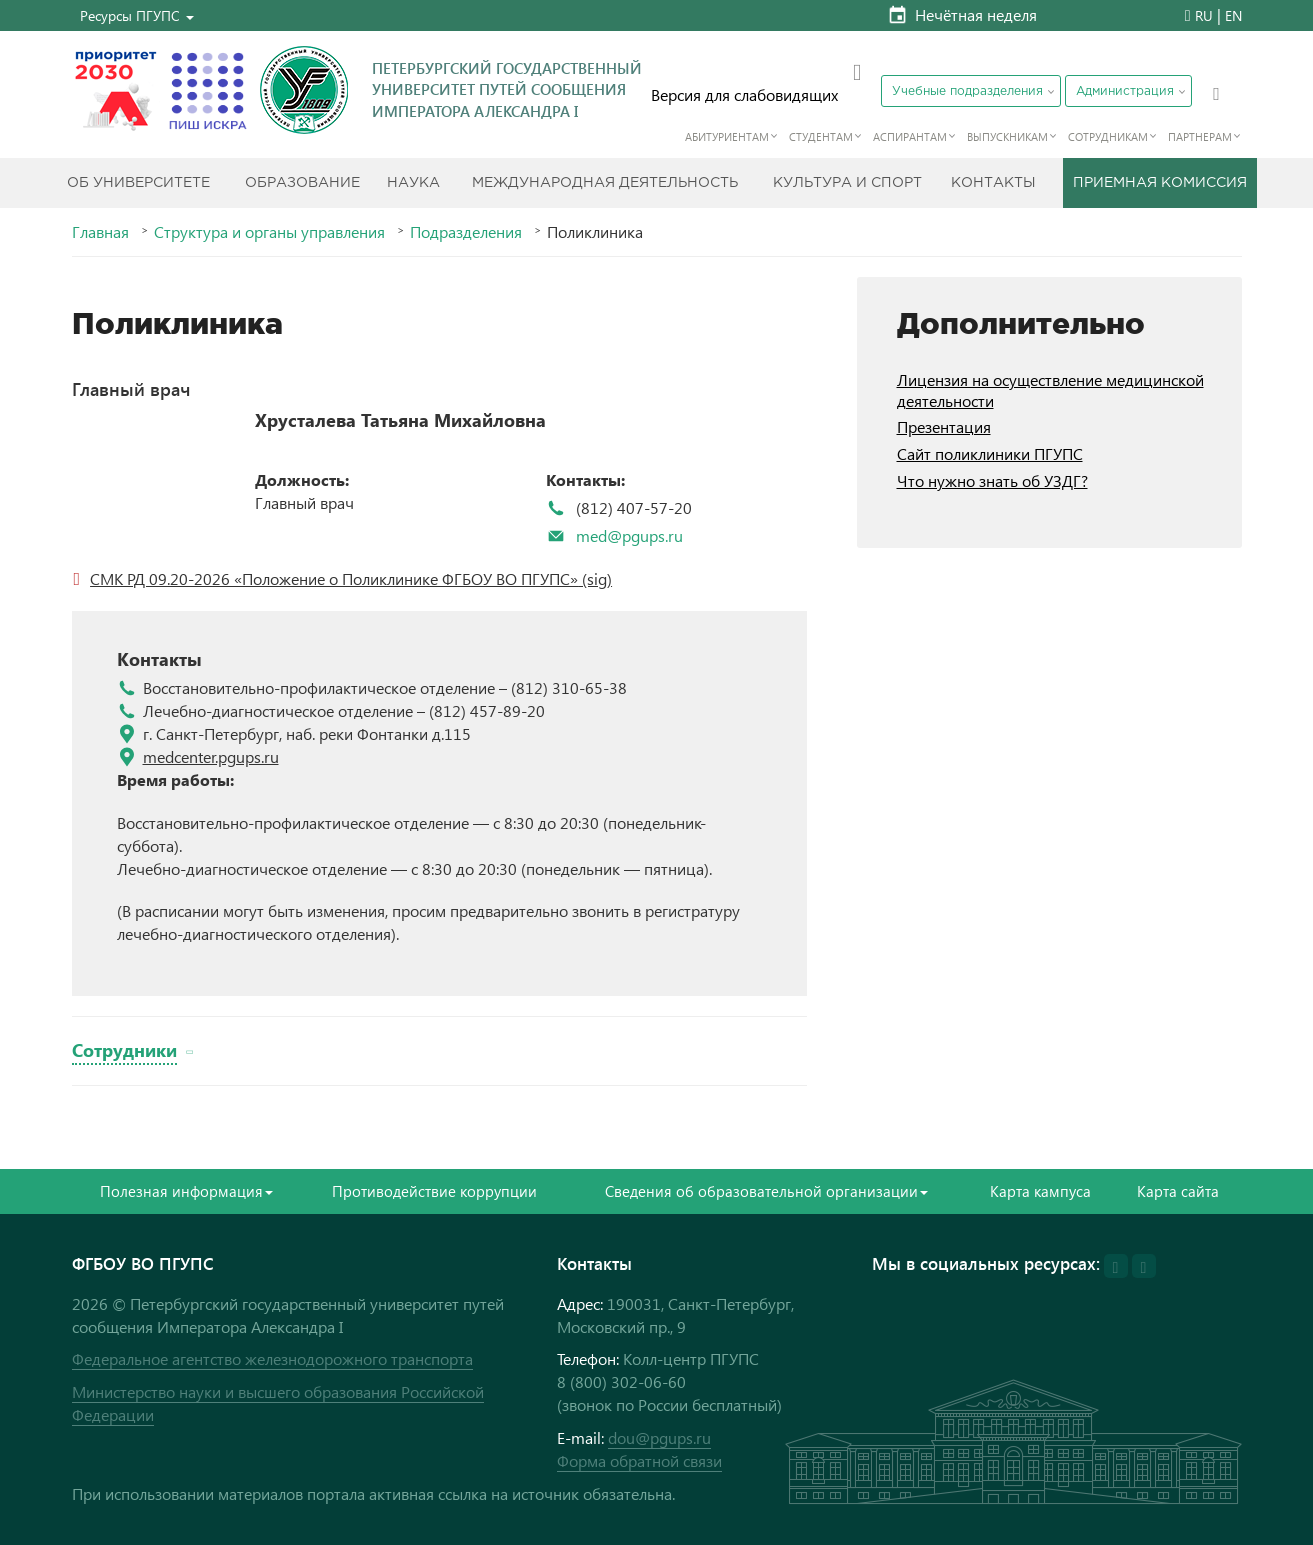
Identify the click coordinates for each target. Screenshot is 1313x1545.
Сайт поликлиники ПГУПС (990, 453)
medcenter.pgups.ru (211, 756)
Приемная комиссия (1160, 183)
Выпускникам (1007, 136)
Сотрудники (124, 1049)
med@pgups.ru (629, 535)
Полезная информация (186, 1191)
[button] (137, 15)
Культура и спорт (847, 183)
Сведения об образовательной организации (766, 1191)
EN (1233, 15)
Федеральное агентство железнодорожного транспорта (272, 1358)
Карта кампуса (1040, 1191)
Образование (302, 183)
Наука (413, 183)
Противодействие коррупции (434, 1191)
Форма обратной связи (639, 1460)
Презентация (944, 426)
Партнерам (1200, 136)
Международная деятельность (605, 183)
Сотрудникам (1108, 136)
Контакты (993, 183)
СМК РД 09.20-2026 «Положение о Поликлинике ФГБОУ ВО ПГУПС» (334, 578)
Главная (100, 232)
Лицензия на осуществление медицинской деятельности (1050, 390)
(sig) (595, 578)
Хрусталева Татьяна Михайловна (400, 420)
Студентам (821, 136)
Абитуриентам (727, 136)
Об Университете (138, 183)
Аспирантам (910, 136)
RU (1204, 15)
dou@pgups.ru (659, 1437)
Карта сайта (1178, 1191)
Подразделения (466, 232)
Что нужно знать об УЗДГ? (992, 480)
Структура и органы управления (269, 232)
